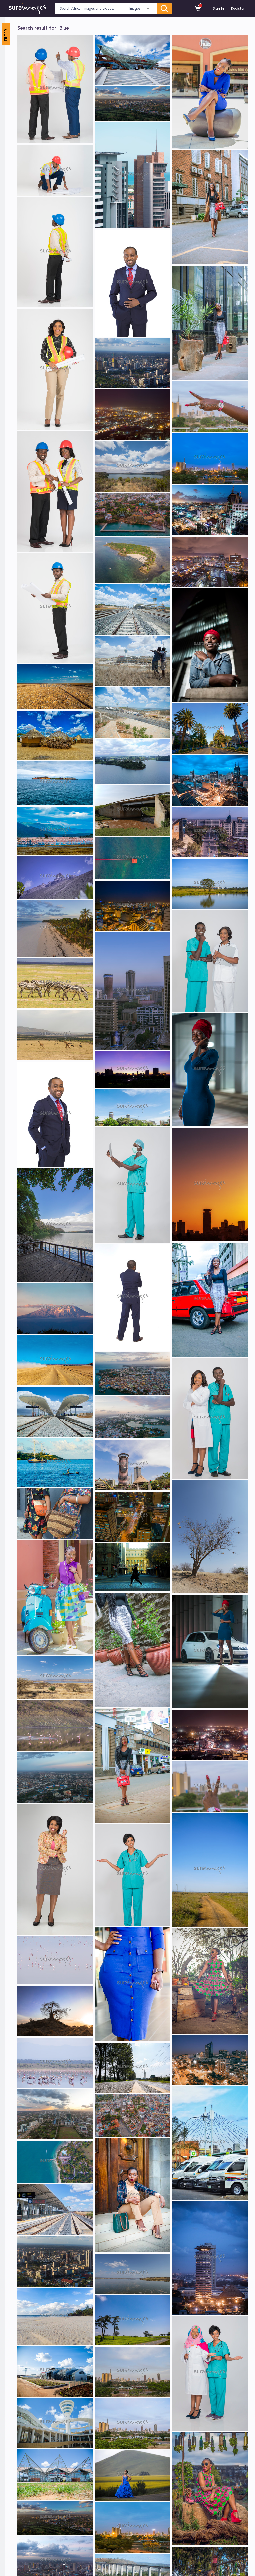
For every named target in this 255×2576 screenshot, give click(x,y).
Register (238, 8)
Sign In (218, 8)
